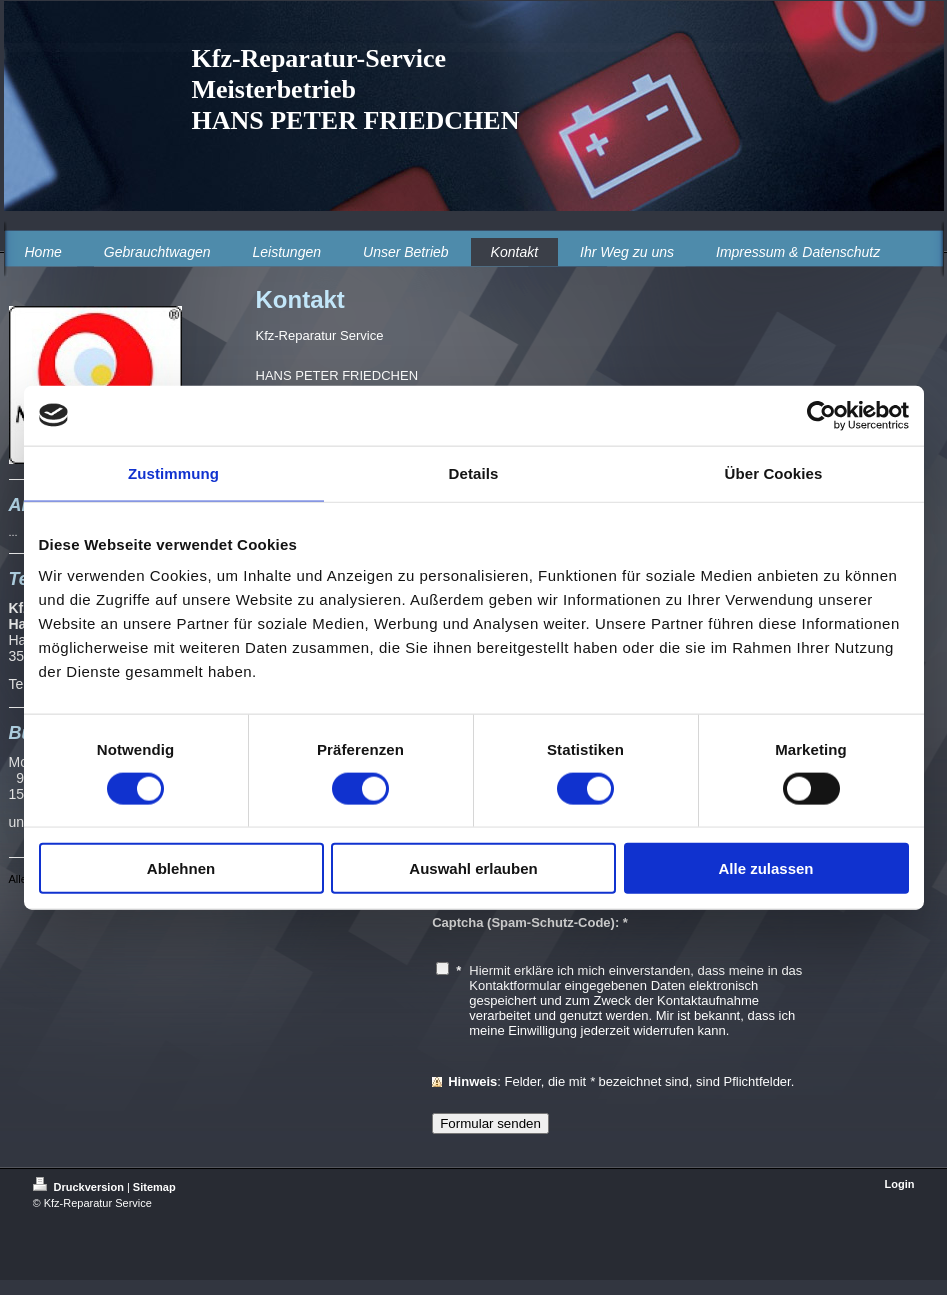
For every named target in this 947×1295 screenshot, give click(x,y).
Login (900, 1184)
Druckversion (80, 1187)
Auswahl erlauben (473, 868)
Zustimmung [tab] (173, 472)
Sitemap (154, 1187)
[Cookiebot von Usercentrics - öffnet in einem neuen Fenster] (821, 415)
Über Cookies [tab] (774, 472)
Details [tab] (474, 472)
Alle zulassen (765, 868)
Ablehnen (181, 868)
